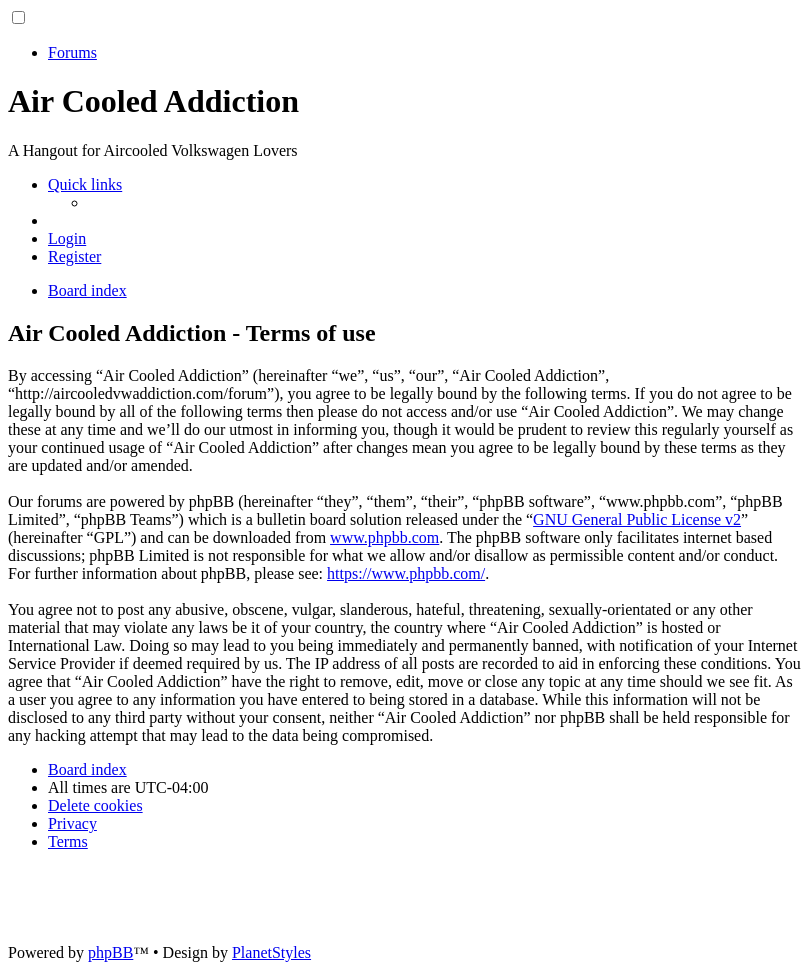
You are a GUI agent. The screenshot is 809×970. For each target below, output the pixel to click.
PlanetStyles (271, 952)
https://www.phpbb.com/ (406, 573)
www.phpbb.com (384, 537)
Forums (72, 52)
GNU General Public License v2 (637, 519)
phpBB (110, 952)
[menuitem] (67, 238)
